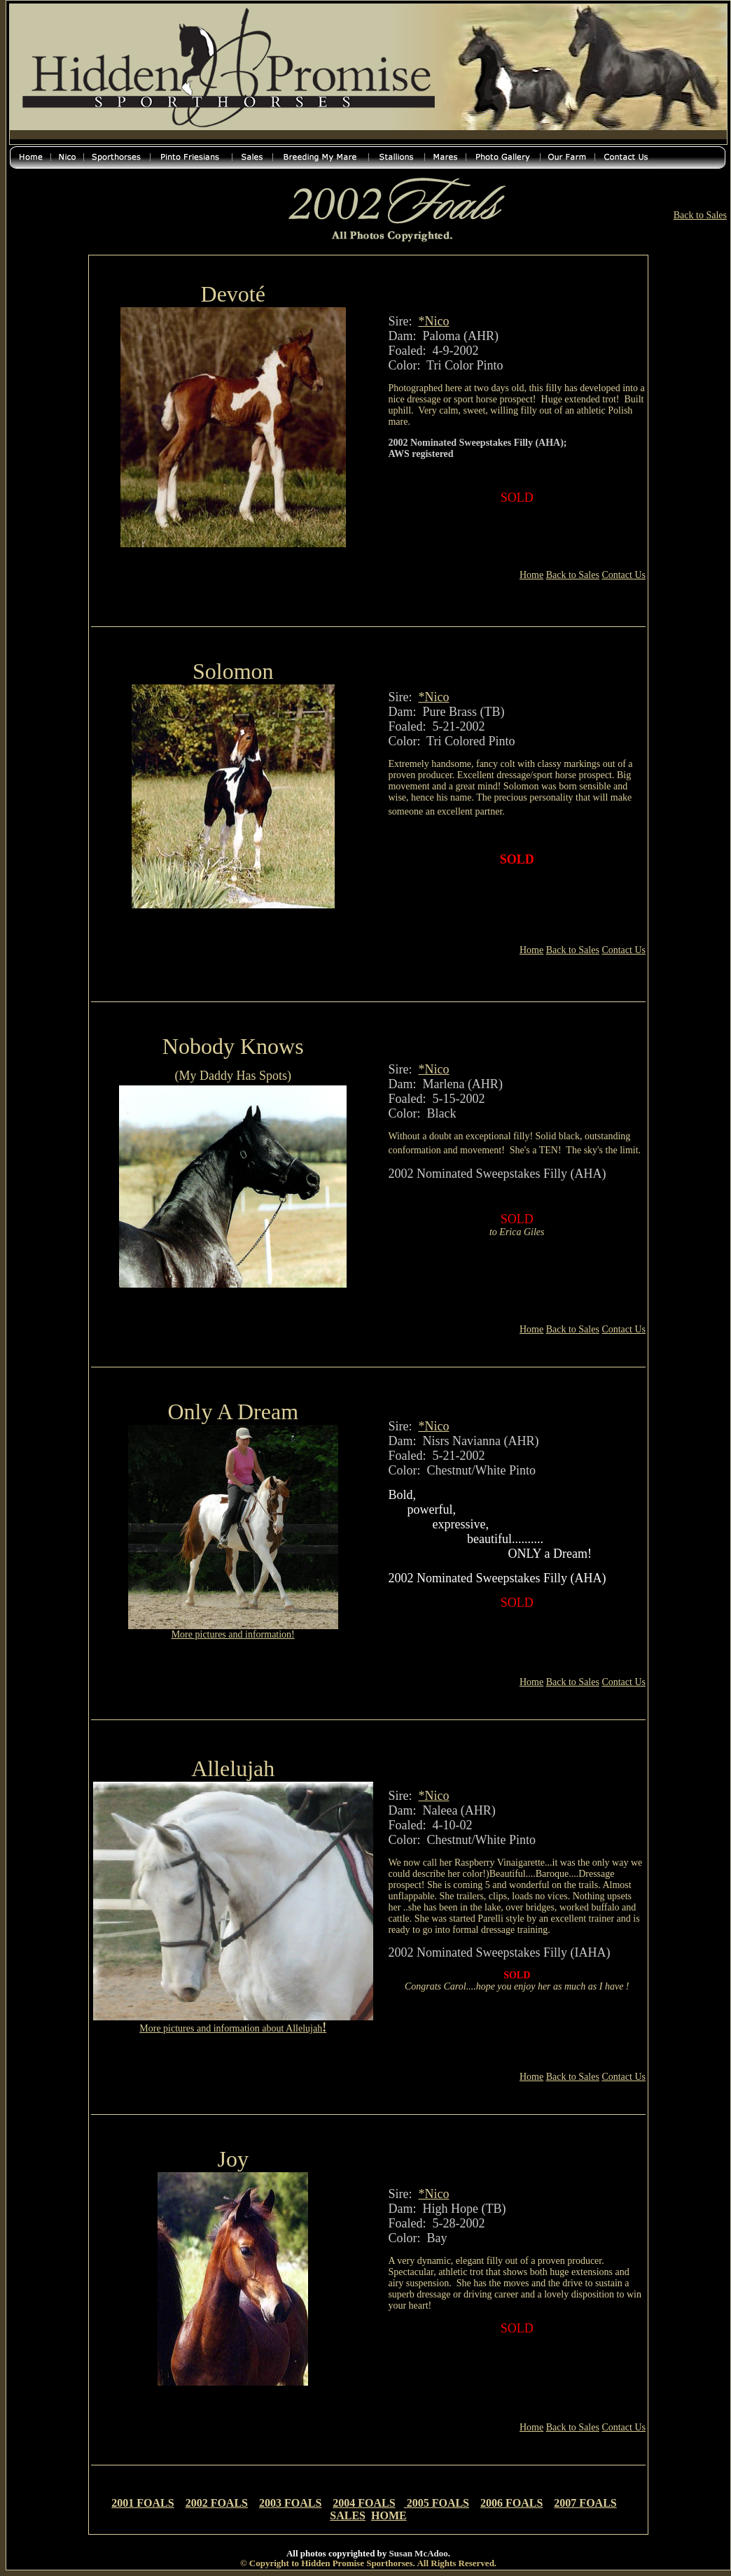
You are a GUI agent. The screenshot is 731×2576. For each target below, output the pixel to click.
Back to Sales (700, 215)
